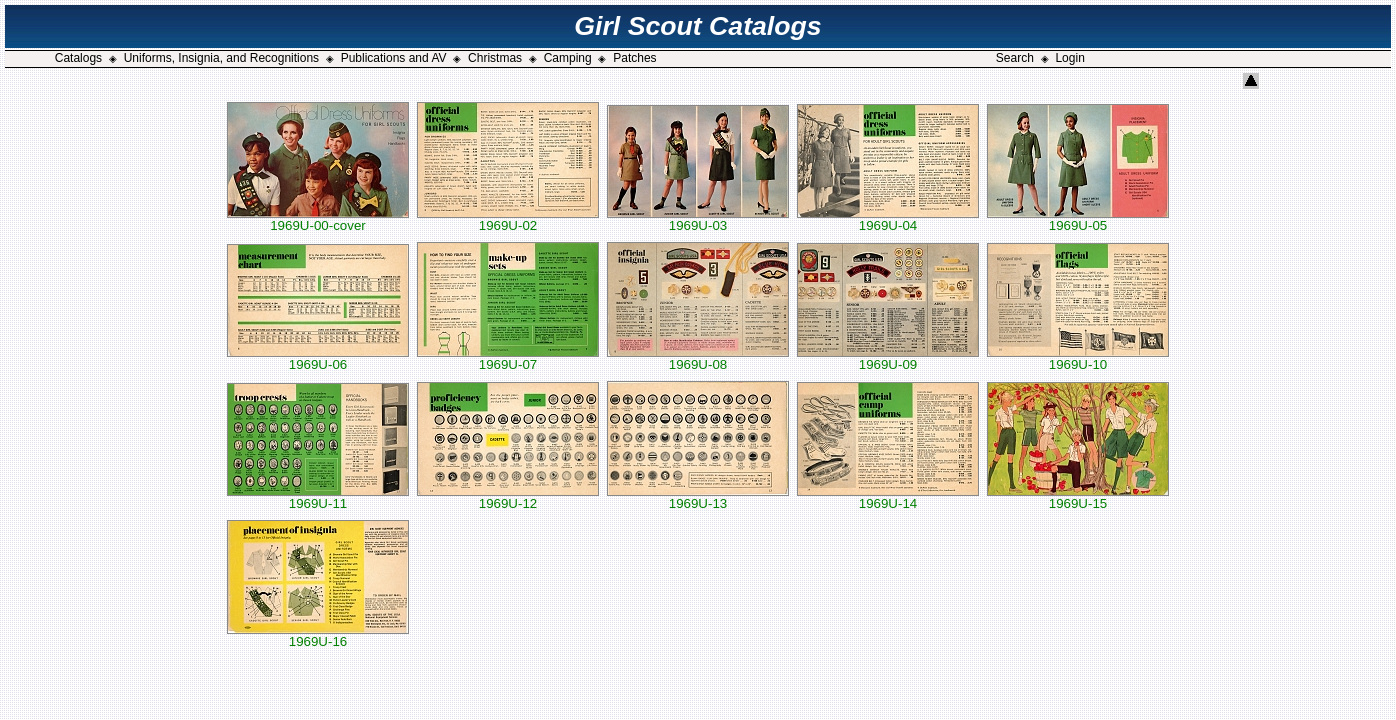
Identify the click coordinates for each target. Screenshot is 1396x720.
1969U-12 (508, 497)
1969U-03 (698, 219)
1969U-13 (698, 497)
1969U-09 (888, 358)
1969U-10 (1078, 358)
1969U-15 (1078, 497)
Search (1015, 58)
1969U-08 (698, 358)
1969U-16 (318, 635)
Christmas (495, 58)
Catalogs (78, 58)
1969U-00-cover (318, 219)
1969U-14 (888, 497)
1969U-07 (508, 358)
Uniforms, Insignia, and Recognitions (221, 58)
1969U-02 (508, 219)
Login (1069, 58)
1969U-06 (318, 358)
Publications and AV (394, 58)
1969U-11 (318, 497)
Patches (634, 58)
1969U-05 (1078, 219)
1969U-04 (888, 219)
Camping (568, 58)
